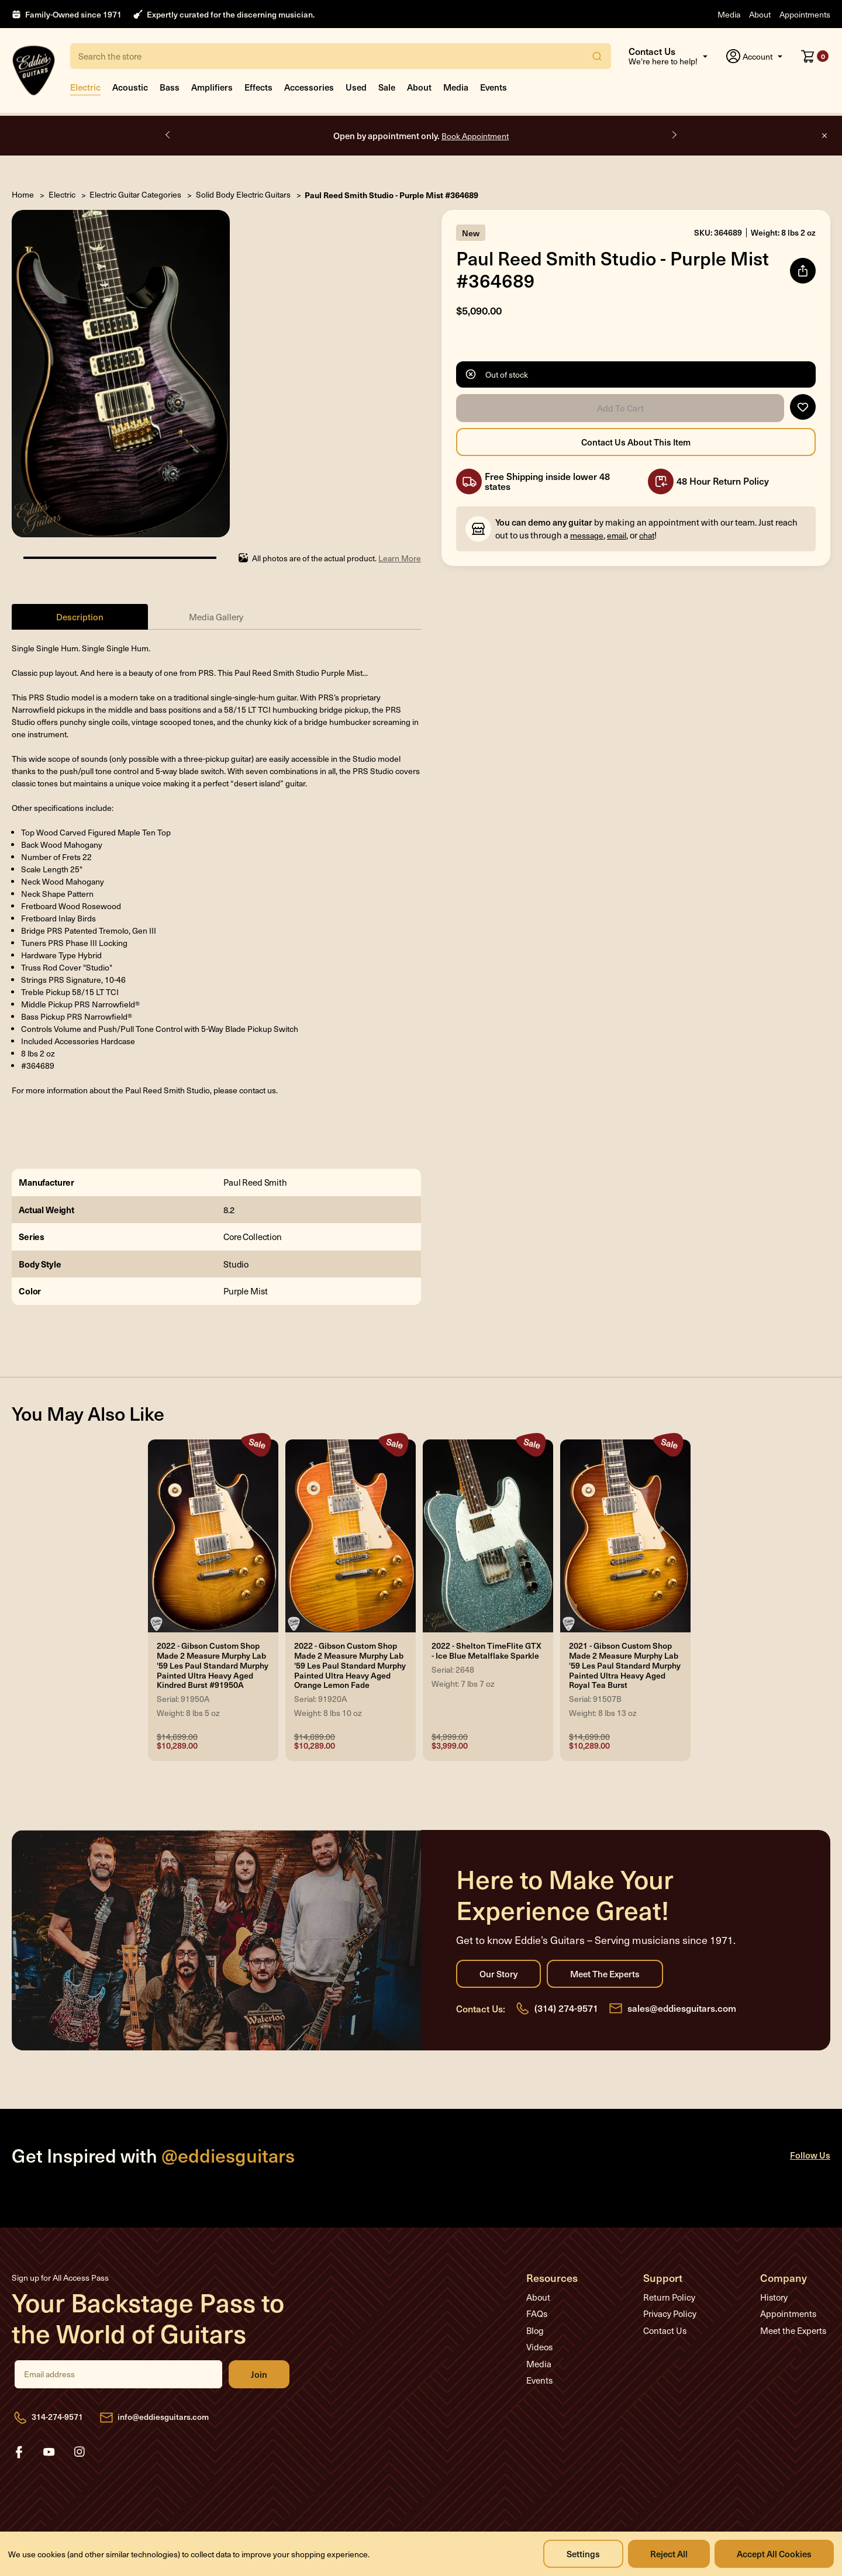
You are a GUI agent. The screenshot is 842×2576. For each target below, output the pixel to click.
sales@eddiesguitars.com (681, 2007)
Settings (583, 2553)
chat (646, 535)
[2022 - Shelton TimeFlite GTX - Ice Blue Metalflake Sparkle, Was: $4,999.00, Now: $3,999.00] (488, 1535)
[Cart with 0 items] (814, 56)
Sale (386, 87)
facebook (19, 2452)
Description (79, 616)
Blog (535, 2330)
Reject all (669, 2553)
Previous (168, 135)
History (774, 2297)
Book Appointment (475, 135)
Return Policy (669, 2297)
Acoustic (130, 87)
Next (673, 135)
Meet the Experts (605, 1974)
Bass (170, 87)
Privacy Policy (669, 2313)
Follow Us (810, 2155)
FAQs (536, 2313)
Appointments (804, 14)
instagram (80, 2452)
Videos (539, 2347)
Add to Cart (620, 408)
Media (728, 14)
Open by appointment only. (421, 135)
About (760, 14)
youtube (49, 2452)
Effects (258, 87)
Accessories (309, 87)
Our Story (498, 1974)
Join (259, 2374)
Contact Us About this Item (636, 442)
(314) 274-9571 (566, 2007)
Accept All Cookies (774, 2553)
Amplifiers (212, 87)
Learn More (399, 558)
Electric (85, 87)
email (616, 535)
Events (493, 87)
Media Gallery (216, 617)
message (586, 535)
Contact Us (664, 2330)
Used (356, 87)
